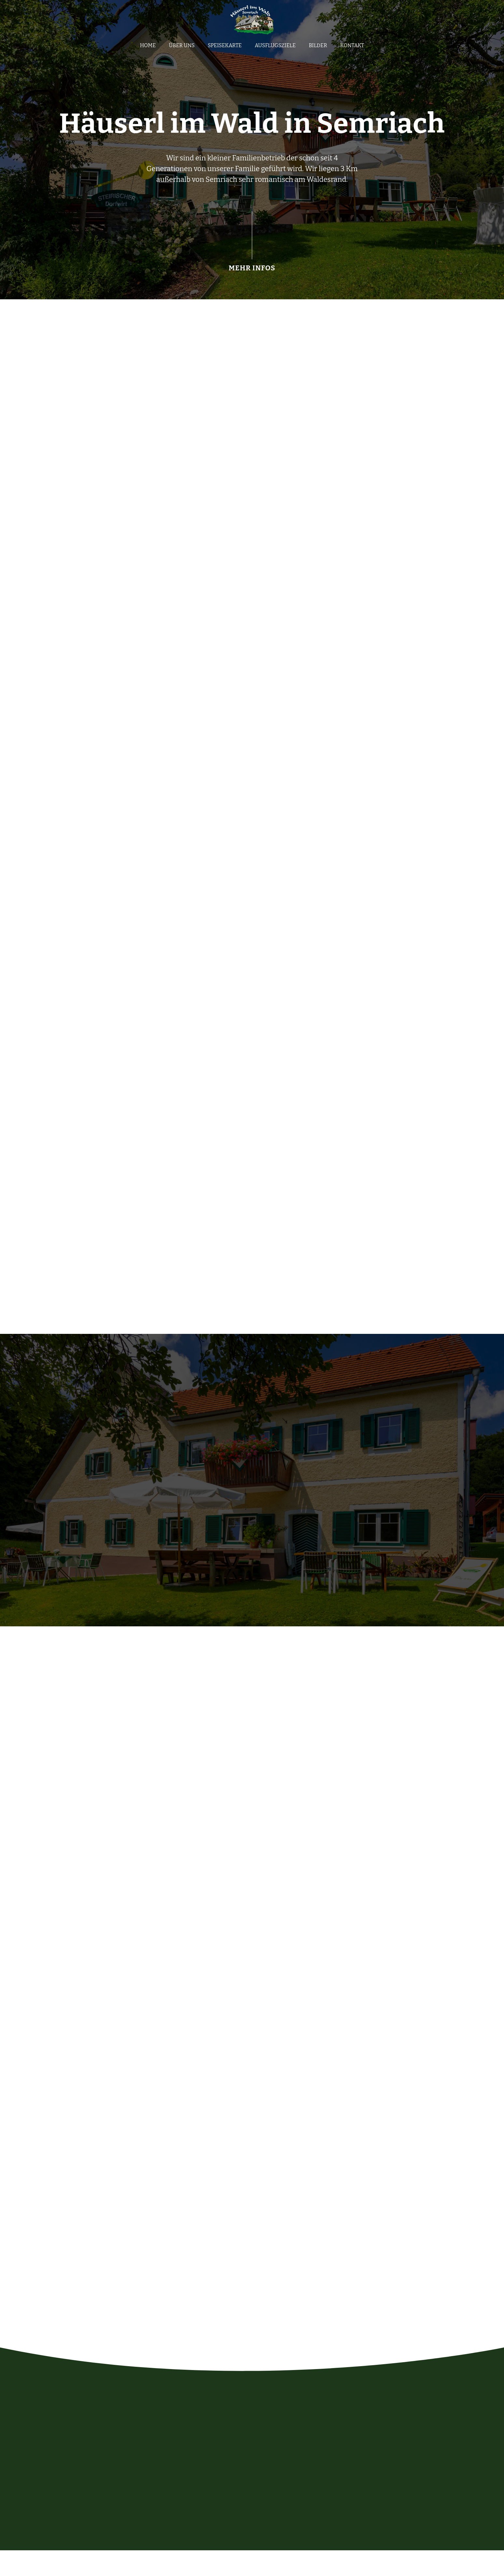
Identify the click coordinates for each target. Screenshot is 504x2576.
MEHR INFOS (252, 272)
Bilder (318, 49)
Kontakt (352, 49)
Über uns (182, 49)
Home (148, 49)
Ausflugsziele (275, 49)
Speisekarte (224, 49)
